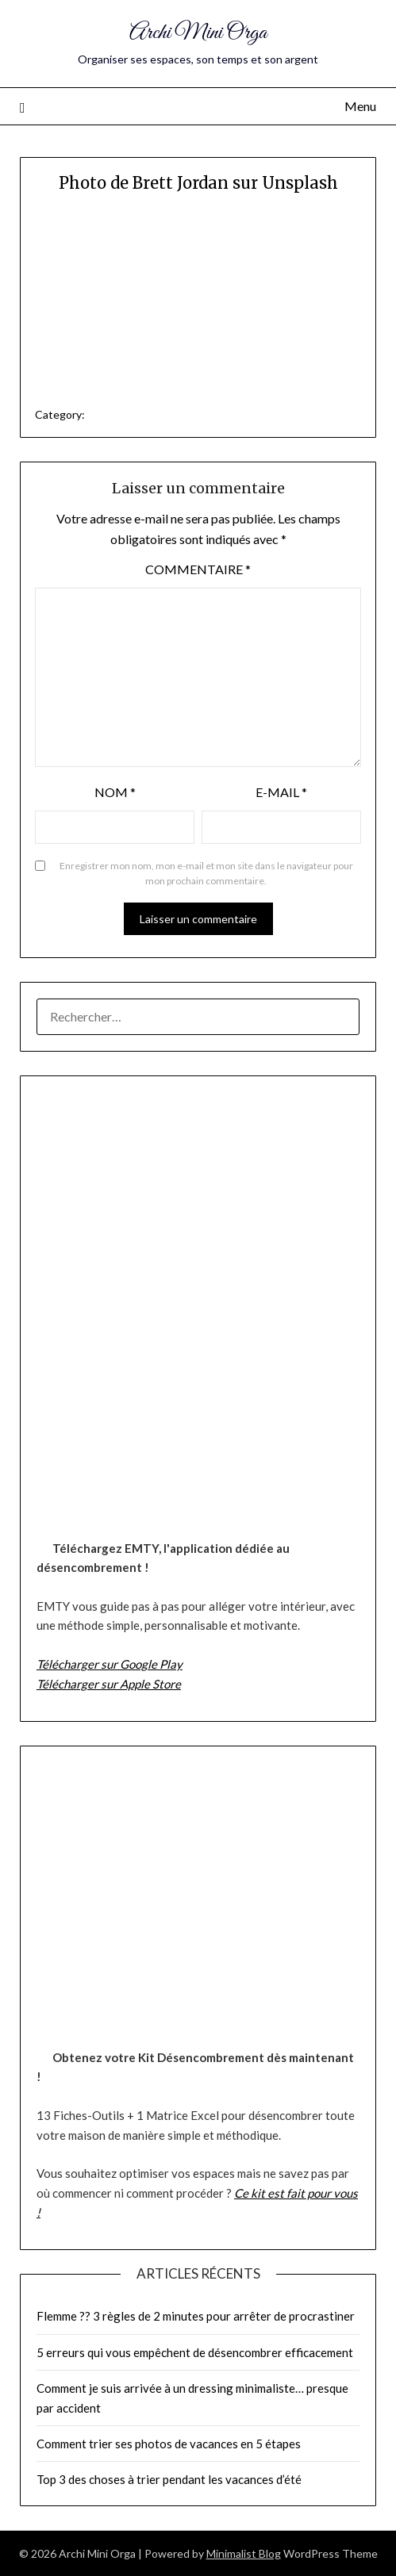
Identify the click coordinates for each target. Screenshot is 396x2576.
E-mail (281, 791)
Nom (115, 791)
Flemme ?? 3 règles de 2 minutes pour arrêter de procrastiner (196, 2316)
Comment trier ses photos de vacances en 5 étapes (169, 2443)
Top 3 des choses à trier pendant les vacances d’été (169, 2479)
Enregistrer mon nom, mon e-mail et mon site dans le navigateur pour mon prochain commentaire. (206, 873)
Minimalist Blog (243, 2553)
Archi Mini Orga (198, 33)
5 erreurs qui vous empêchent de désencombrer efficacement (195, 2352)
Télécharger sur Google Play (110, 1664)
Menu (360, 105)
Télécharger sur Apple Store (109, 1684)
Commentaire (198, 569)
